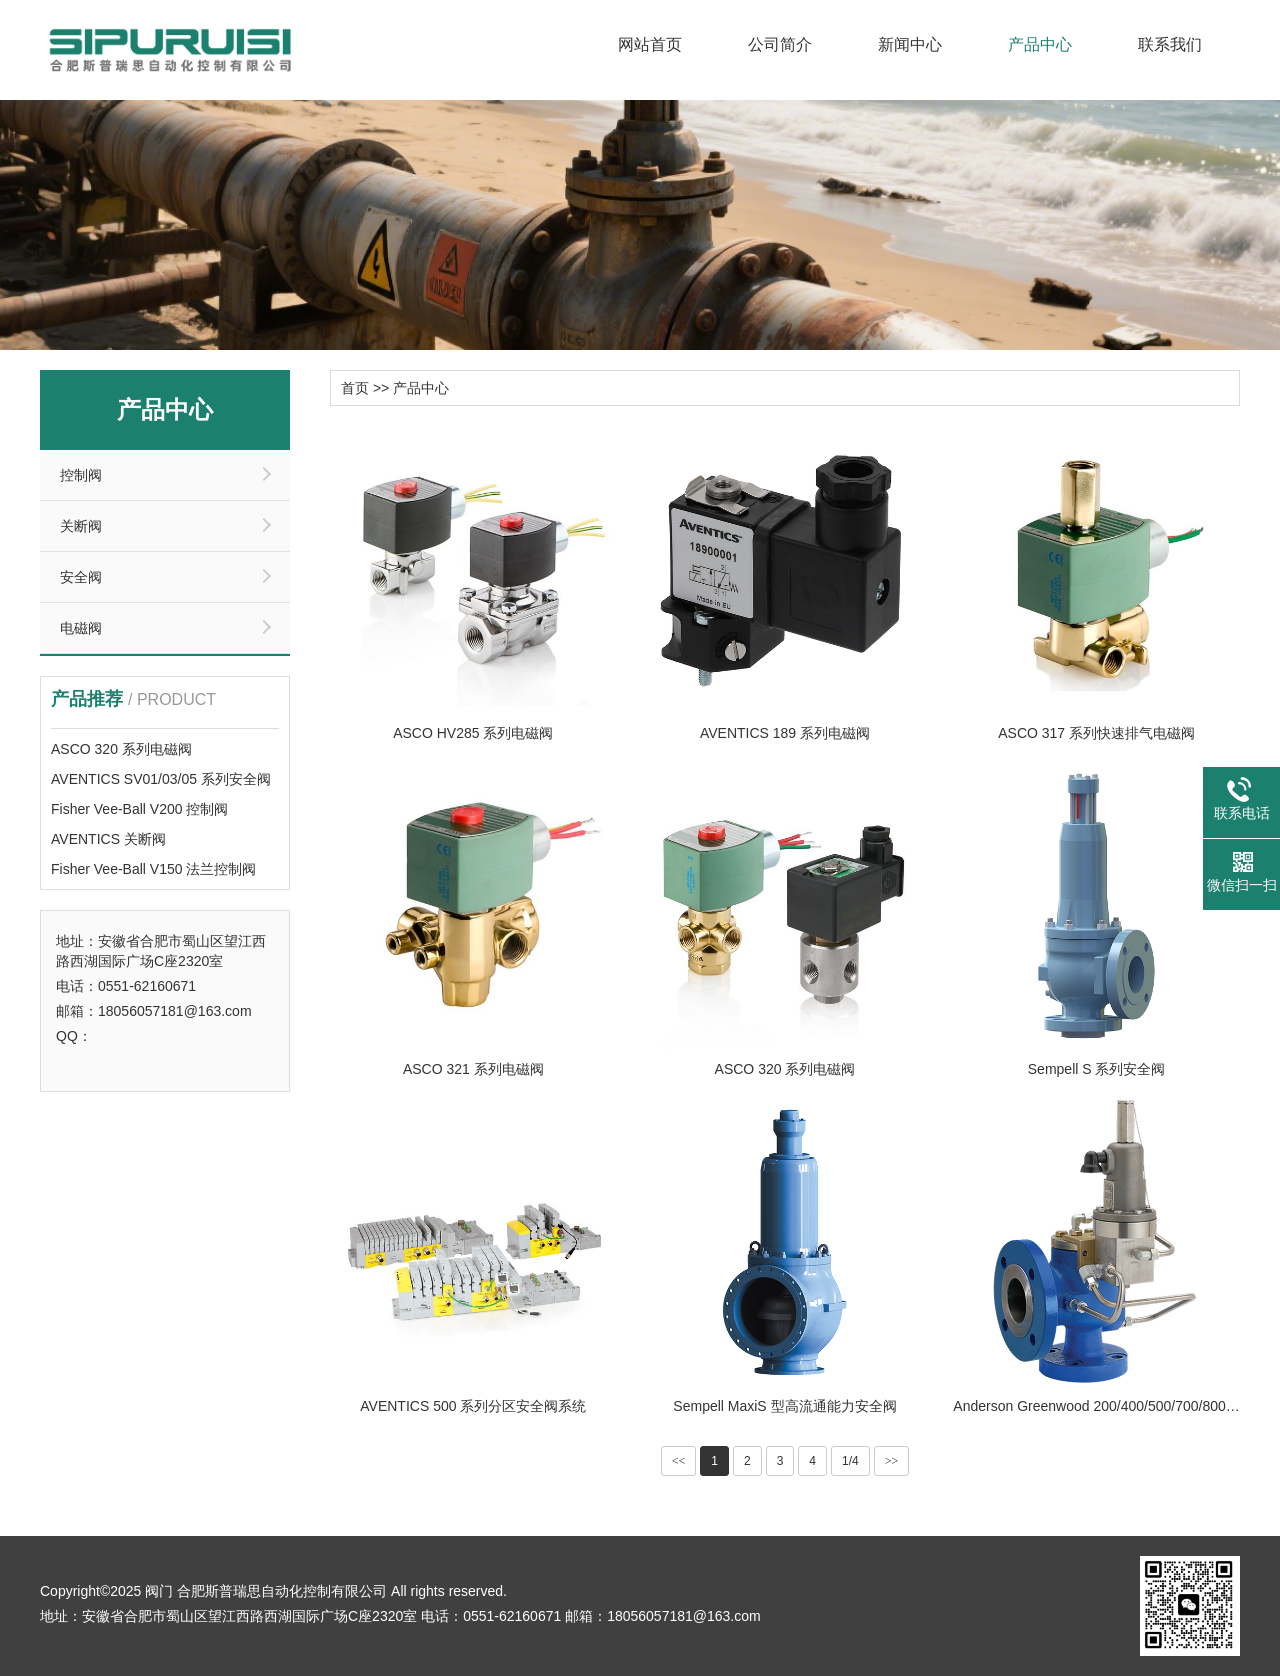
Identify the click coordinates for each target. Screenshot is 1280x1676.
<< (679, 1461)
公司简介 (780, 44)
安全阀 (81, 577)
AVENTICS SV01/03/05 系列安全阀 (161, 779)
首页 (355, 388)
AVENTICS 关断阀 (108, 839)
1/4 (850, 1461)
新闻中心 (910, 44)
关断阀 (81, 526)
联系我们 (1170, 44)
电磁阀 (81, 628)
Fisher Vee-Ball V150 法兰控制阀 (153, 869)
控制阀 (81, 475)
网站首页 (650, 44)
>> (892, 1461)
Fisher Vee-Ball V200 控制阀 (139, 809)
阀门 (159, 1591)
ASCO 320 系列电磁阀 (121, 749)
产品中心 (1040, 44)
